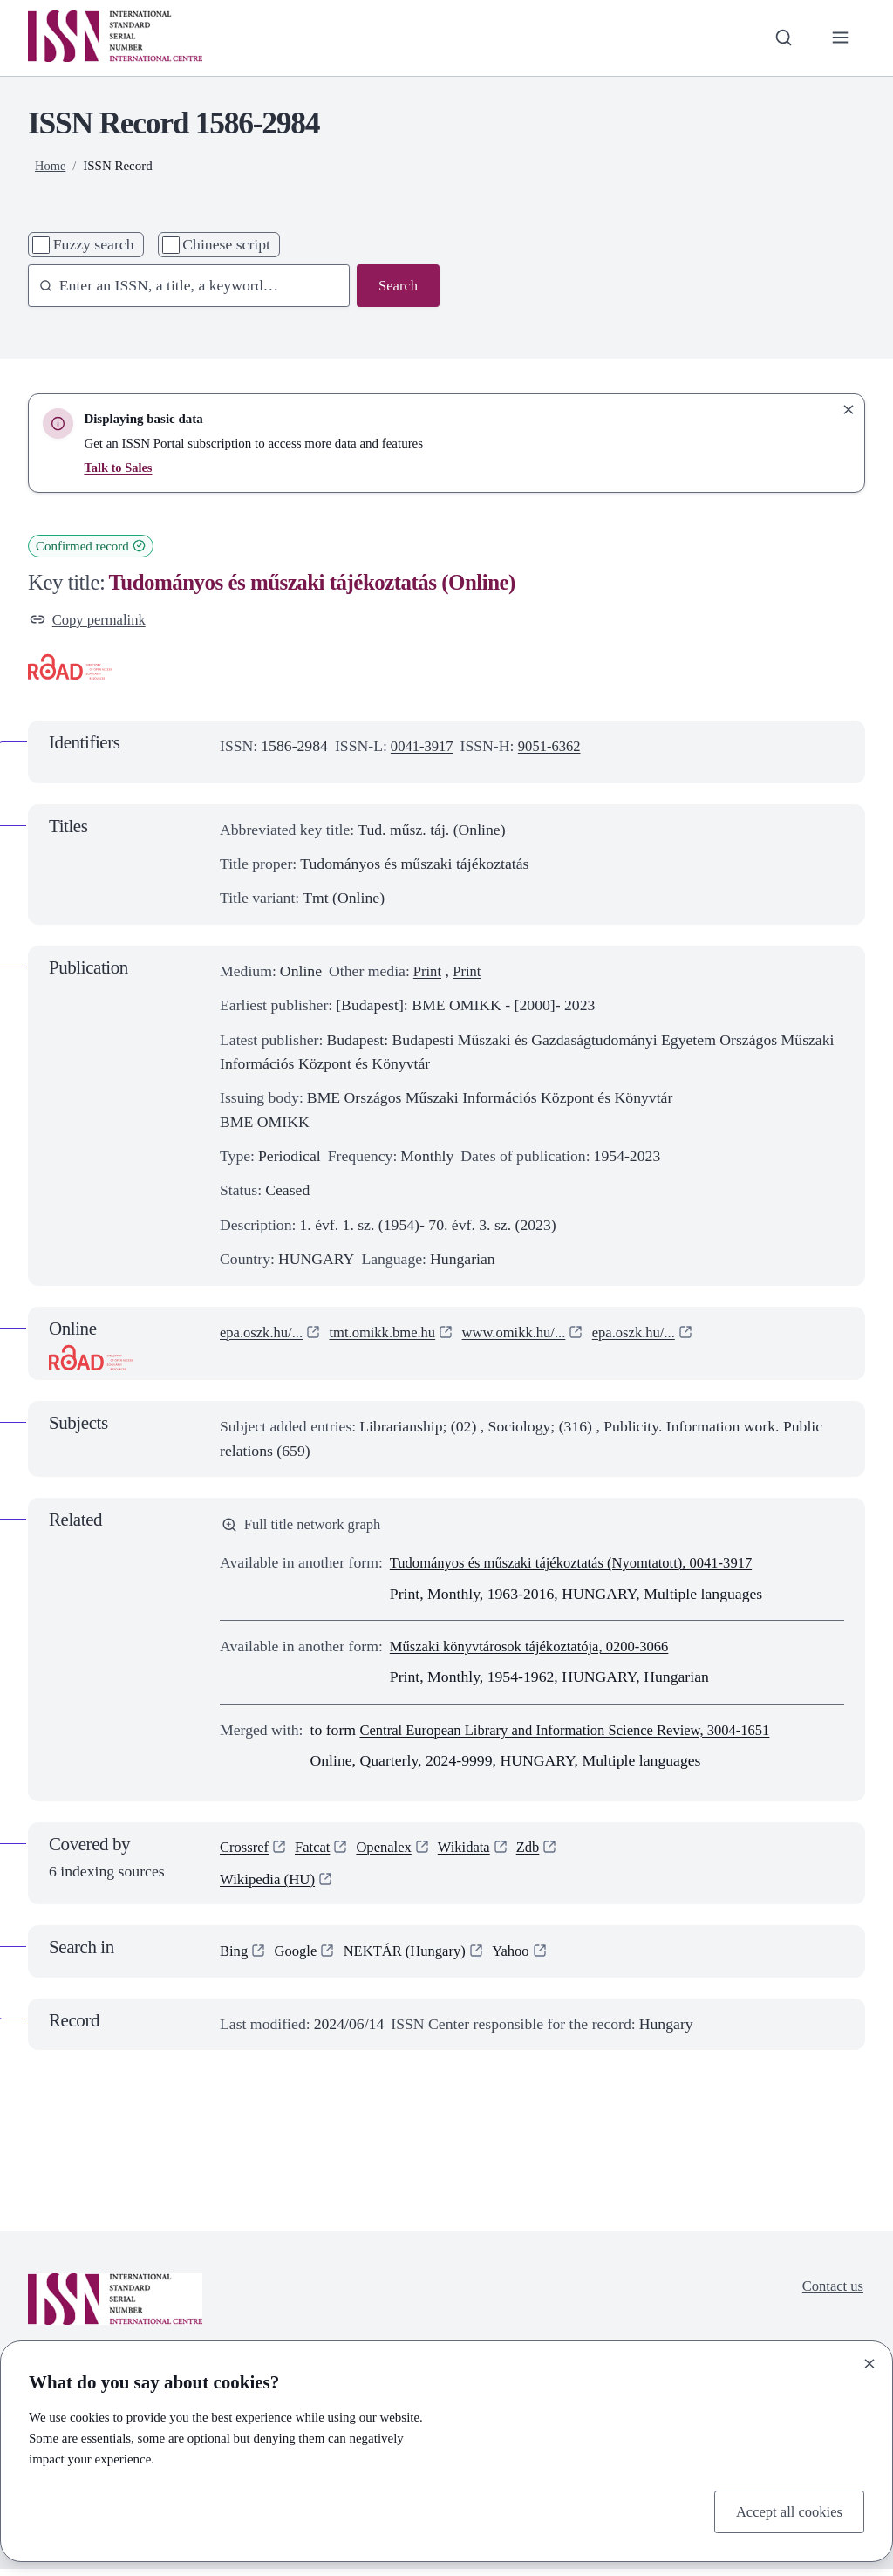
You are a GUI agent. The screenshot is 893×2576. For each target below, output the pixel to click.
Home (51, 166)
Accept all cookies (785, 2510)
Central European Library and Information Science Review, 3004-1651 (578, 1733)
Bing (234, 1958)
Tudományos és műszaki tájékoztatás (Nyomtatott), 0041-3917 (583, 1566)
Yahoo (525, 1958)
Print (428, 972)
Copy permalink (91, 620)
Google (299, 1958)
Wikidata (475, 1851)
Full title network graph (306, 1526)
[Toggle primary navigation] (839, 38)
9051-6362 (556, 747)
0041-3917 (424, 747)
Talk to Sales (119, 468)
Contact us (830, 2294)
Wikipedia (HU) (270, 1886)
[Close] (869, 2361)
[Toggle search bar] (780, 38)
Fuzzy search (93, 244)
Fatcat (317, 1851)
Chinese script (226, 244)
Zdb (542, 1851)
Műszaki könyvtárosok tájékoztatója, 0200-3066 (539, 1650)
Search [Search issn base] (397, 286)
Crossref (246, 1851)
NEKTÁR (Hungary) (413, 1958)
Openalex (391, 1851)
